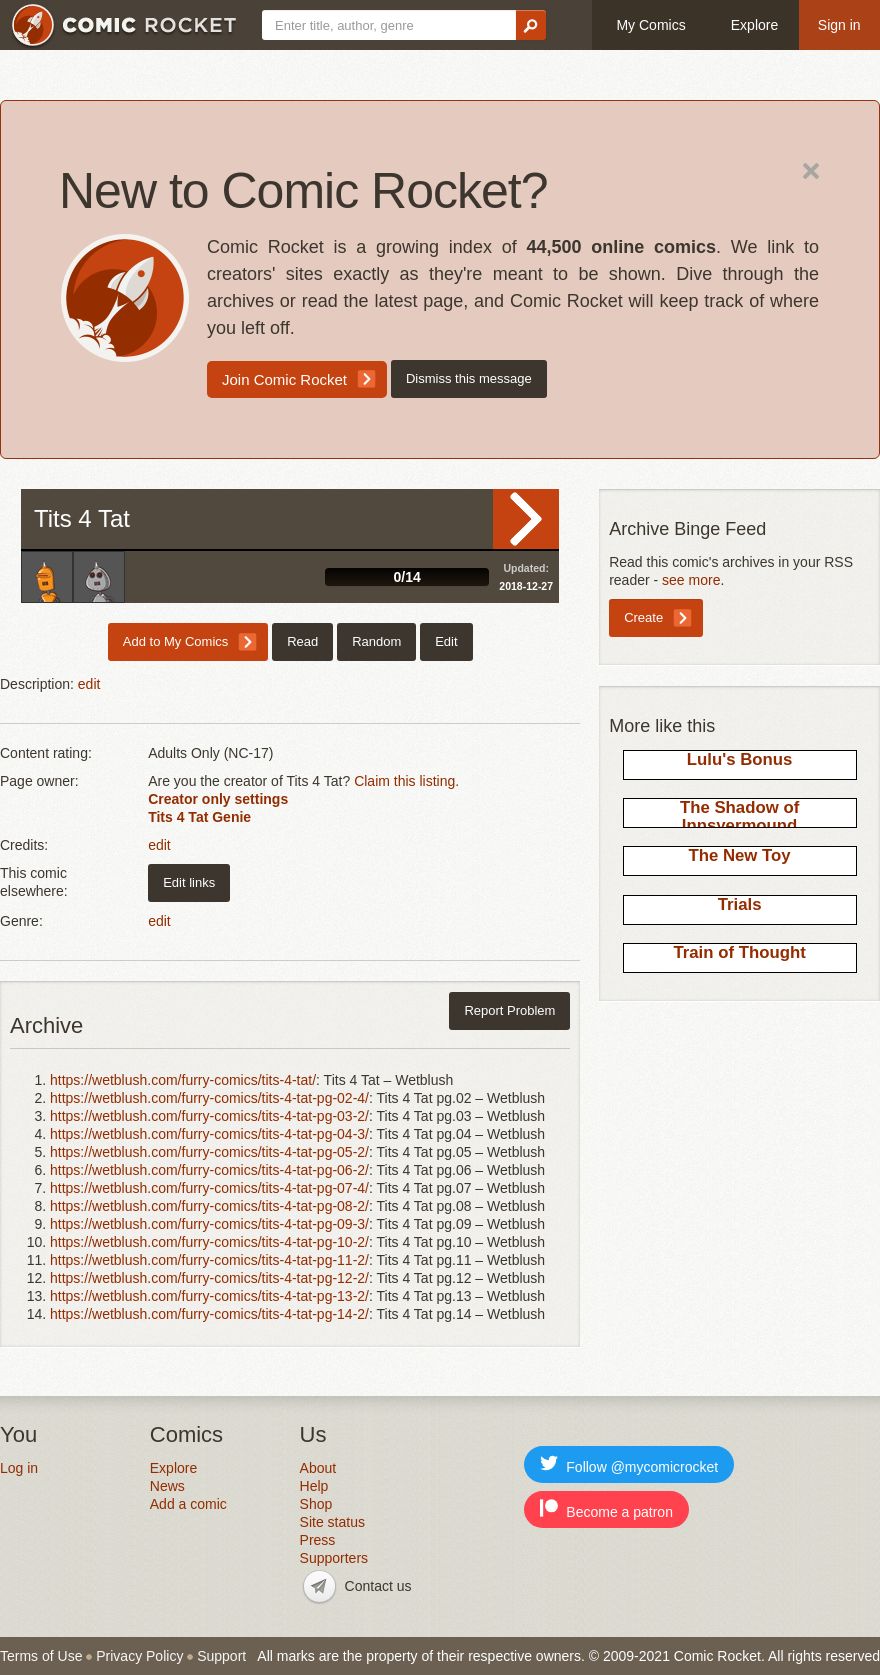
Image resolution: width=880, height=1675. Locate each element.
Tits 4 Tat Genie (199, 817)
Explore (754, 25)
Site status (332, 1522)
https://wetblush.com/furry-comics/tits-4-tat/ (183, 1080)
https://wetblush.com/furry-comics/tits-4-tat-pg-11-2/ (209, 1260)
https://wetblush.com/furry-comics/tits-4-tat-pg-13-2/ (209, 1296)
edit (89, 684)
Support (221, 1656)
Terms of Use (41, 1656)
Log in (19, 1468)
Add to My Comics (175, 641)
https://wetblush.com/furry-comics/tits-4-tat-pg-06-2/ (209, 1170)
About (318, 1468)
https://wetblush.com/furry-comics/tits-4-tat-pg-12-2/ (209, 1278)
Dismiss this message (469, 378)
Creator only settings (218, 799)
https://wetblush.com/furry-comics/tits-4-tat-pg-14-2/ (209, 1314)
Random (376, 641)
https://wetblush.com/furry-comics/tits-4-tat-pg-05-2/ (209, 1152)
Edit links (189, 882)
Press (318, 1540)
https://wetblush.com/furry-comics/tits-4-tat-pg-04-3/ (209, 1134)
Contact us (378, 1586)
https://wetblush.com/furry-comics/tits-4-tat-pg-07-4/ (209, 1188)
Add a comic (188, 1504)
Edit (446, 641)
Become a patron (606, 1509)
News (167, 1486)
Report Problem (509, 1010)
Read (526, 519)
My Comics (650, 25)
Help (314, 1486)
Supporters (334, 1558)
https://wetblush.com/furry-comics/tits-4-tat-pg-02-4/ (209, 1098)
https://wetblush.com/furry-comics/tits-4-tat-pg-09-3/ (209, 1224)
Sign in (839, 25)
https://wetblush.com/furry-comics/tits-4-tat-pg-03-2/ (209, 1116)
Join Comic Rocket (284, 379)
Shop (316, 1504)
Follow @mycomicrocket (629, 1464)
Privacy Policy (139, 1656)
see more (691, 580)
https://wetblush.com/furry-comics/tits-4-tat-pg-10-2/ (209, 1242)
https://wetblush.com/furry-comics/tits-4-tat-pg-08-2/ (209, 1206)
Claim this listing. (406, 781)
